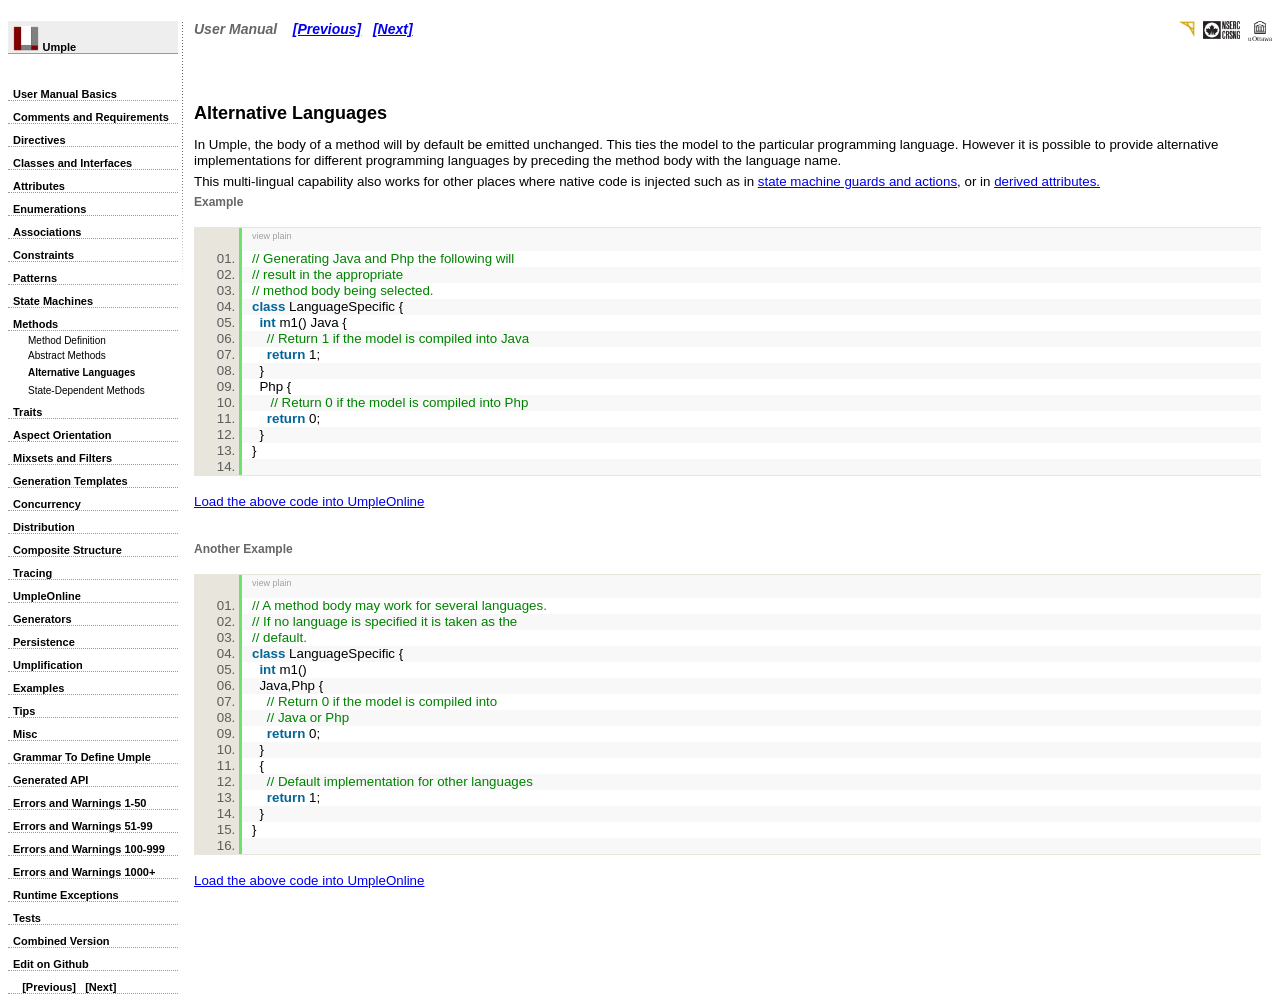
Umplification (48, 665)
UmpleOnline (47, 596)
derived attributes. (1047, 181)
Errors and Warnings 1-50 (79, 803)
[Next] (100, 987)
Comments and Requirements (91, 117)
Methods (35, 324)
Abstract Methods (67, 355)
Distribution (44, 527)
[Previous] (49, 987)
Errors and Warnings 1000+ (84, 872)
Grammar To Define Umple (82, 757)
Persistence (44, 642)
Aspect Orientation (62, 435)
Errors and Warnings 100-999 (89, 849)
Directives (39, 140)
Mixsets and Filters (62, 458)
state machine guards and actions (857, 181)
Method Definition (67, 340)
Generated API (50, 780)
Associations (47, 232)
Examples (38, 688)
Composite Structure (67, 550)
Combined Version (61, 941)
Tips (24, 711)
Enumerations (49, 209)
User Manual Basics (65, 94)
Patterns (35, 278)
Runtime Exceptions (66, 895)
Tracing (32, 573)
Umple (44, 47)
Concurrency (47, 504)
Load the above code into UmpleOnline (309, 501)
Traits (27, 412)
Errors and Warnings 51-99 (83, 826)
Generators (42, 619)
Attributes (39, 186)
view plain (272, 236)
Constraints (43, 255)
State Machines (53, 301)
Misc (25, 734)
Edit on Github (51, 964)
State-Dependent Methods (86, 390)
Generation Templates (70, 481)
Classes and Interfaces (72, 163)
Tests (27, 918)
